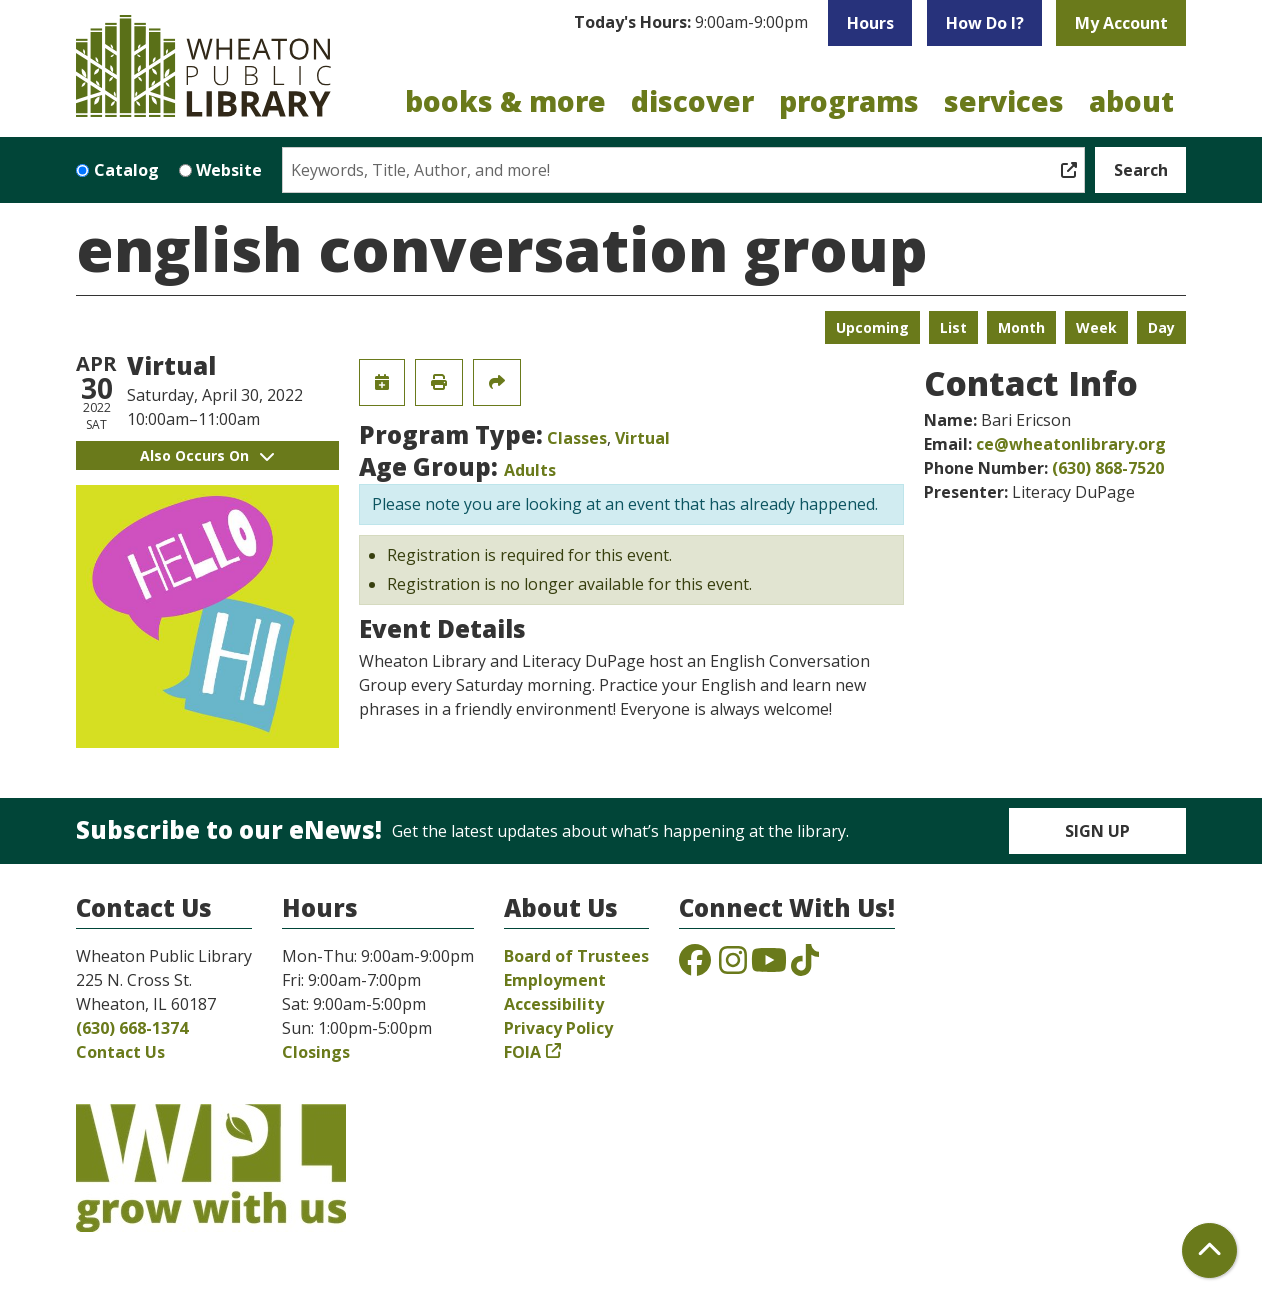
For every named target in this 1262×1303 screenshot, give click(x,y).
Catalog (126, 170)
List (953, 327)
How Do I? (985, 23)
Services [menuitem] (1004, 101)
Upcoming (872, 327)
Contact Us (120, 1052)
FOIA (522, 1052)
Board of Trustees (576, 956)
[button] (691, 23)
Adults (530, 470)
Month (1021, 327)
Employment (555, 980)
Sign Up (1097, 831)
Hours (870, 23)
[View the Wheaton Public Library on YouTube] (769, 966)
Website (229, 170)
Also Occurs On (207, 455)
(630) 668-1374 (132, 1028)
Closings (316, 1052)
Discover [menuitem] (692, 101)
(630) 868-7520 (1108, 468)
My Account (1121, 23)
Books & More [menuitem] (505, 101)
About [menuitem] (1131, 101)
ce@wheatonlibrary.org (1071, 444)
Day (1161, 327)
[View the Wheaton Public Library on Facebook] (695, 966)
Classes (577, 438)
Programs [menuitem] (849, 101)
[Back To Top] (1209, 1250)
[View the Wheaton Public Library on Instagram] (733, 966)
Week (1096, 327)
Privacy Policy (558, 1028)
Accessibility (554, 1004)
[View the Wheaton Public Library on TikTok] (805, 966)
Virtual (642, 438)
